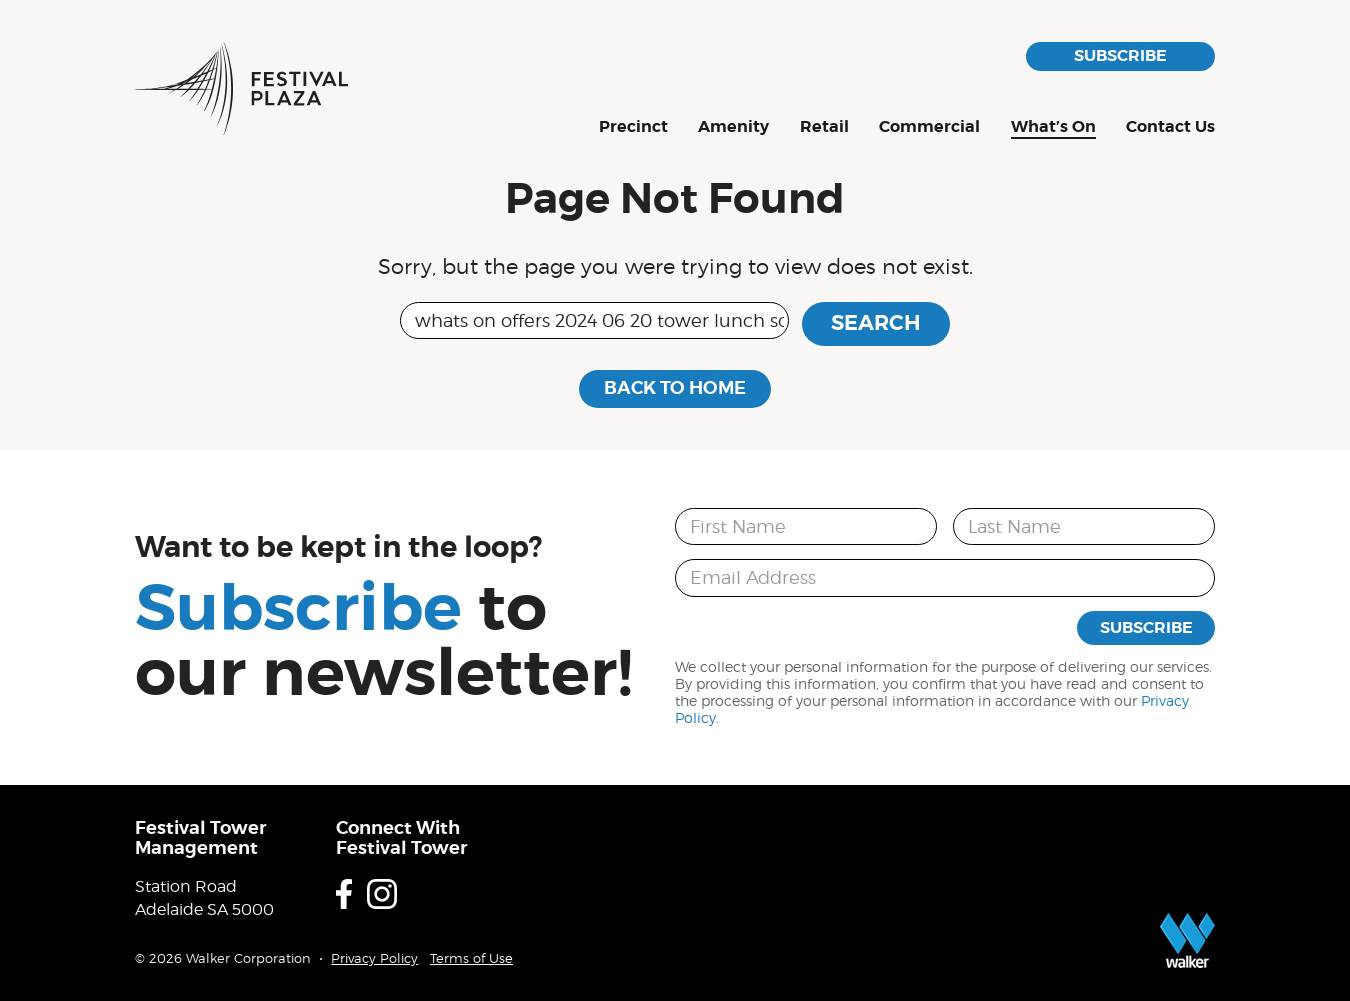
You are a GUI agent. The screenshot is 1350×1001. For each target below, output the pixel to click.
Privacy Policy (374, 958)
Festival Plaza (242, 88)
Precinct (633, 128)
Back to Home (675, 388)
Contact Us (1170, 128)
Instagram (382, 894)
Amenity (733, 128)
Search (876, 323)
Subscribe (1120, 55)
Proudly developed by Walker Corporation (1187, 940)
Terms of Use (471, 958)
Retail (824, 128)
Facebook (344, 894)
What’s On (1053, 128)
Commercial (929, 128)
